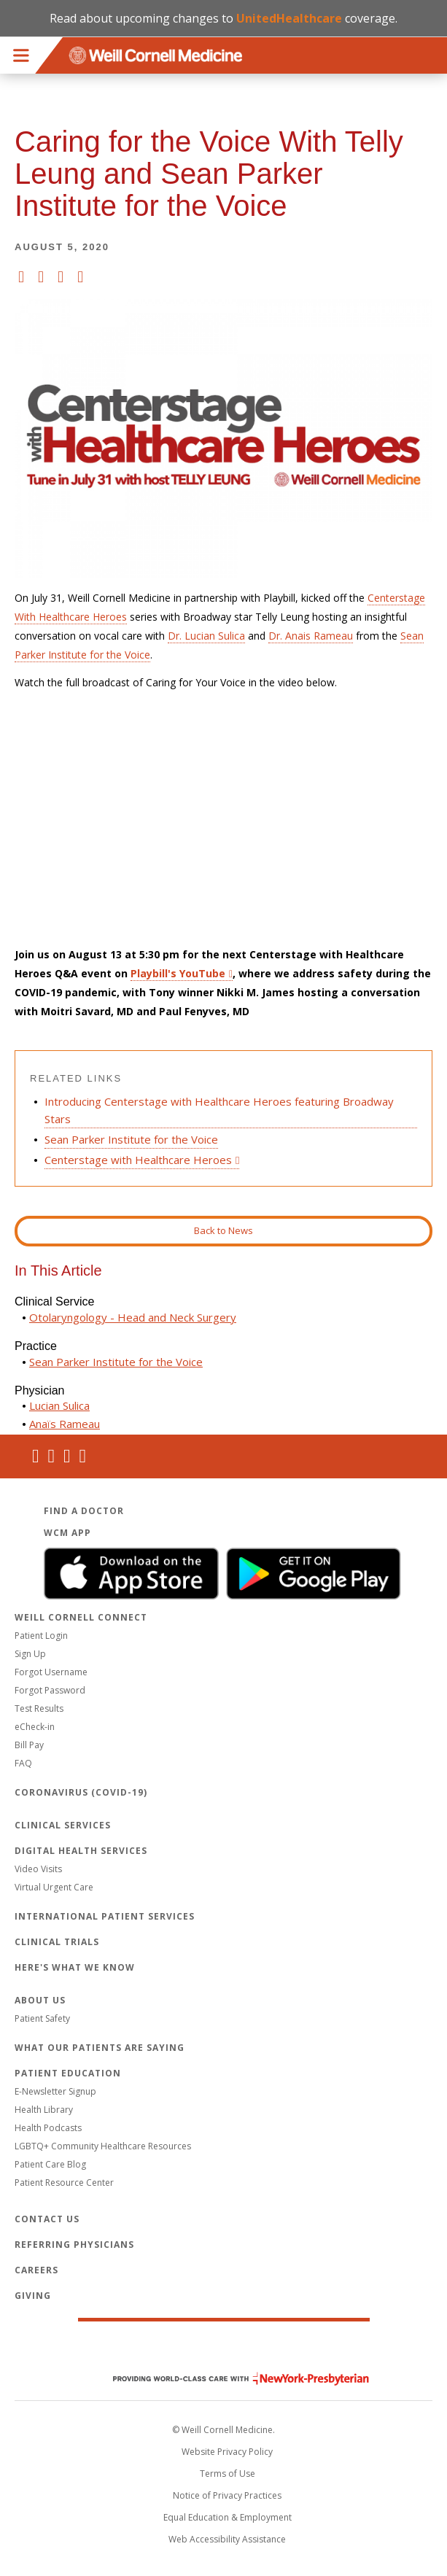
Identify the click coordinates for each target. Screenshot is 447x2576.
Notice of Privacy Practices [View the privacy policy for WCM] (227, 2495)
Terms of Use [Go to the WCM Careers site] (227, 2473)
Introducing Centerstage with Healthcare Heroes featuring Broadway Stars (219, 1110)
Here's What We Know (75, 1967)
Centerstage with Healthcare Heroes (138, 1159)
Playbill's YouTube (178, 973)
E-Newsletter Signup (55, 2091)
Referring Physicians (74, 2244)
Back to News (223, 1230)
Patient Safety (42, 2018)
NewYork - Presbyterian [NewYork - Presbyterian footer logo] (230, 2379)
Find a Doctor (84, 1511)
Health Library (44, 2109)
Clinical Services (63, 1825)
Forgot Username (51, 1672)
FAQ (23, 1763)
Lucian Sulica (59, 1405)
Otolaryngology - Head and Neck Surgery (132, 1317)
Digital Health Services (81, 1850)
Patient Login (41, 1635)
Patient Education (68, 2073)
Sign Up (30, 1654)
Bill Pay (29, 1745)
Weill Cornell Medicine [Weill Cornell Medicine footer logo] (224, 2347)
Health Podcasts (48, 2128)
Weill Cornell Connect (81, 1617)
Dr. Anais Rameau (310, 636)
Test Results (39, 1708)
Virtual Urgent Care (54, 1887)
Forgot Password (50, 1690)
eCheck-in (35, 1726)
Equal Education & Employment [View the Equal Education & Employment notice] (227, 2517)
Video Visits (38, 1869)
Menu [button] (21, 55)
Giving (33, 2295)
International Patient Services (105, 1916)
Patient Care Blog (50, 2164)
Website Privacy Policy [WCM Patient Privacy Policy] (227, 2451)
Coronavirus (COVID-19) (81, 1792)
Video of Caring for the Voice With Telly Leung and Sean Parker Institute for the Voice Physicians (223, 819)
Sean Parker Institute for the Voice (131, 1139)
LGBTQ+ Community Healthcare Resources (103, 2146)
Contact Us (47, 2219)
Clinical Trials (57, 1942)
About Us (40, 2000)
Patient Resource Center (64, 2182)
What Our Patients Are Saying (99, 2047)
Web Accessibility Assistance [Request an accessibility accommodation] (227, 2539)
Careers (36, 2270)
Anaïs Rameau (64, 1423)
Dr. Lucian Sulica (206, 636)
